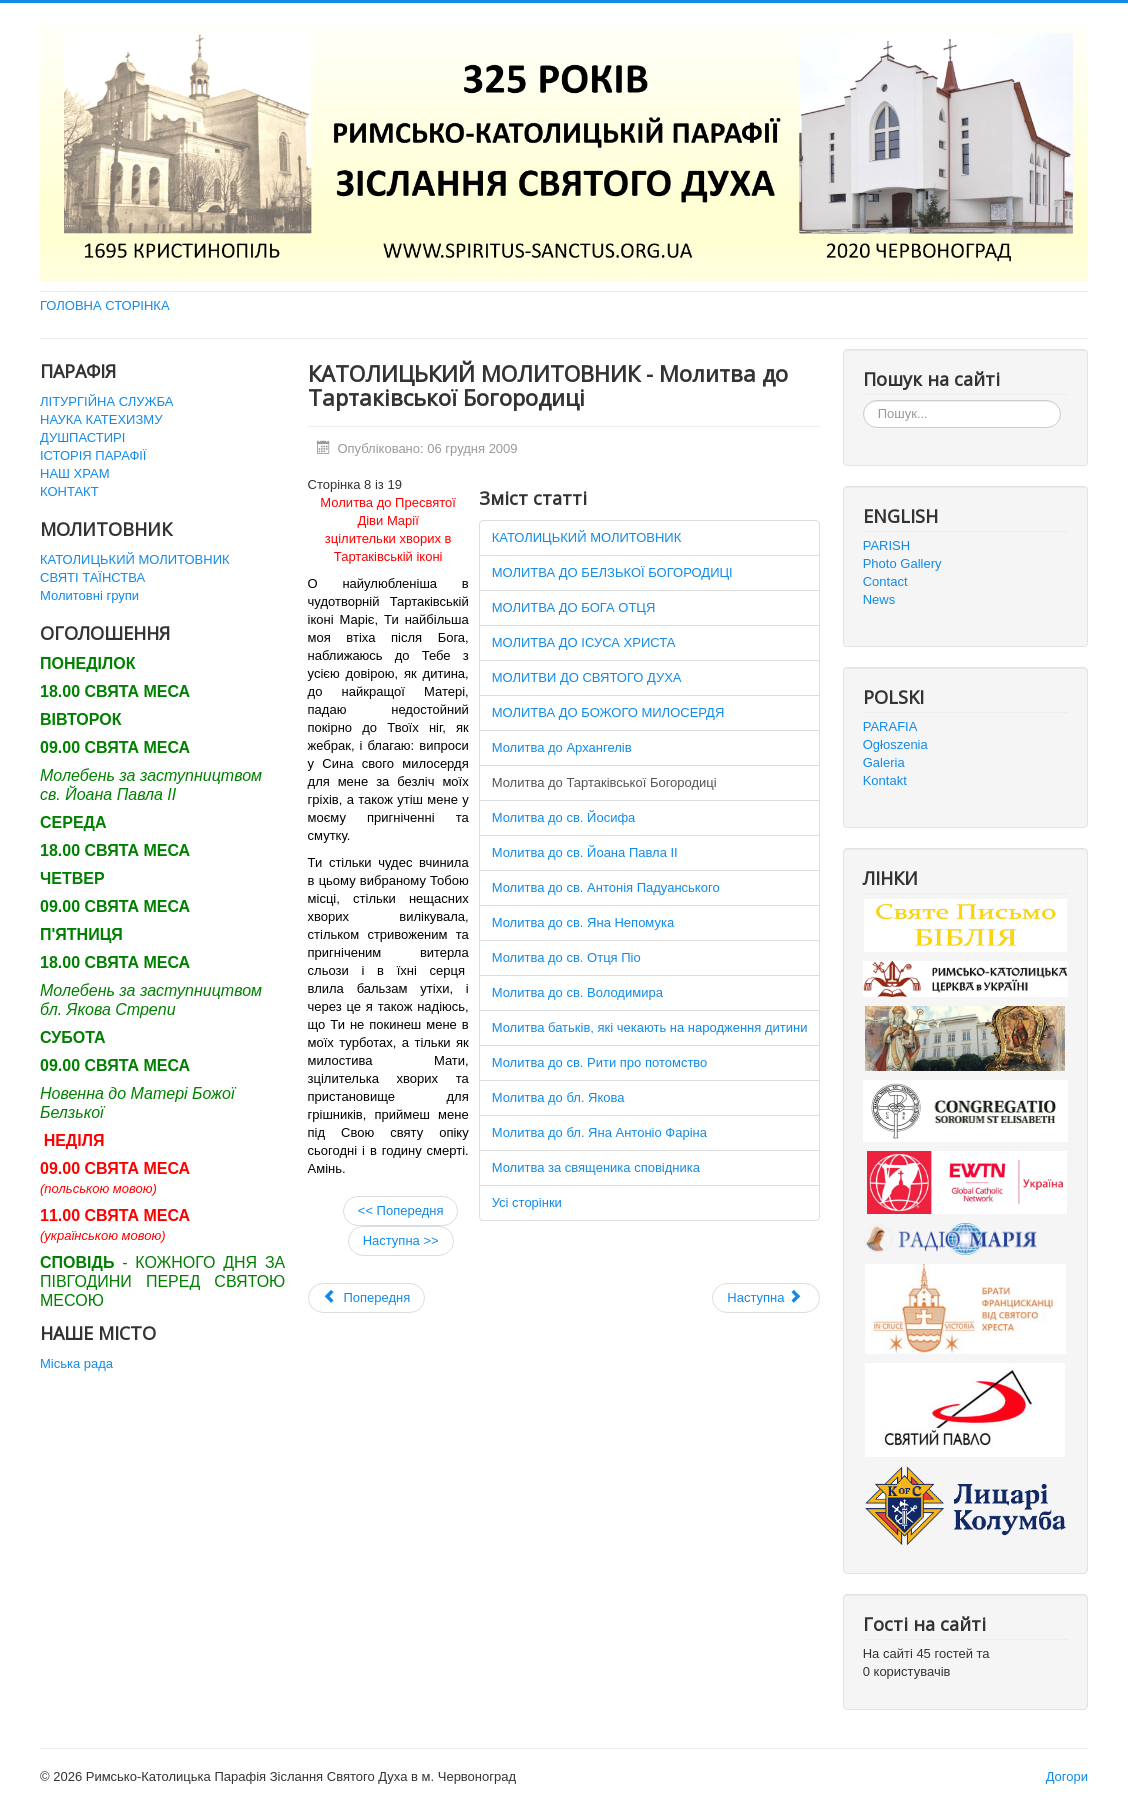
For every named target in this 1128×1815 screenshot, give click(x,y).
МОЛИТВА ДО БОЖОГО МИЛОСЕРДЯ (608, 712)
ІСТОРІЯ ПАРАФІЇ (93, 455)
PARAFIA (890, 726)
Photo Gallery (902, 563)
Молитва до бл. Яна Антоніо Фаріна (599, 1132)
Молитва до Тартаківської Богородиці (604, 782)
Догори (1067, 1776)
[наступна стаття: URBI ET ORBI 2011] (766, 1298)
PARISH (886, 545)
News (879, 599)
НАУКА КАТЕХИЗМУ (101, 419)
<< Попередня (401, 1210)
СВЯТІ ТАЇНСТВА (92, 577)
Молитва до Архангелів (562, 747)
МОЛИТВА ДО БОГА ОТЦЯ (574, 607)
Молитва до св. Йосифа (564, 817)
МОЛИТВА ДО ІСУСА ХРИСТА (584, 642)
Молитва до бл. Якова (558, 1097)
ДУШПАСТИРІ (82, 437)
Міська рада (76, 1363)
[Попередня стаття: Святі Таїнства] (367, 1298)
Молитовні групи (89, 595)
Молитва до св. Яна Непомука (583, 922)
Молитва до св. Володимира (577, 992)
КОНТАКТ (69, 491)
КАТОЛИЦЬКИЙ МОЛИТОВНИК (135, 559)
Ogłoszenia (895, 744)
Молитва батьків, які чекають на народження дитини (650, 1027)
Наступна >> (401, 1240)
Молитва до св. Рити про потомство (600, 1062)
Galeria (884, 762)
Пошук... (863, 400)
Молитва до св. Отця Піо (566, 957)
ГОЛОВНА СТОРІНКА (105, 305)
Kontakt (885, 780)
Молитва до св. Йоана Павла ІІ (585, 852)
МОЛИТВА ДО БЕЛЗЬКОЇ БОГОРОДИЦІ (612, 572)
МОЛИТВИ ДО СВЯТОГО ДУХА (587, 677)
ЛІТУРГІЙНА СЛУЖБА (106, 401)
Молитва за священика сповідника (596, 1167)
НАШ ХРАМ (75, 473)
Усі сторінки (527, 1202)
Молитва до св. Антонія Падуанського (606, 887)
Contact (885, 581)
